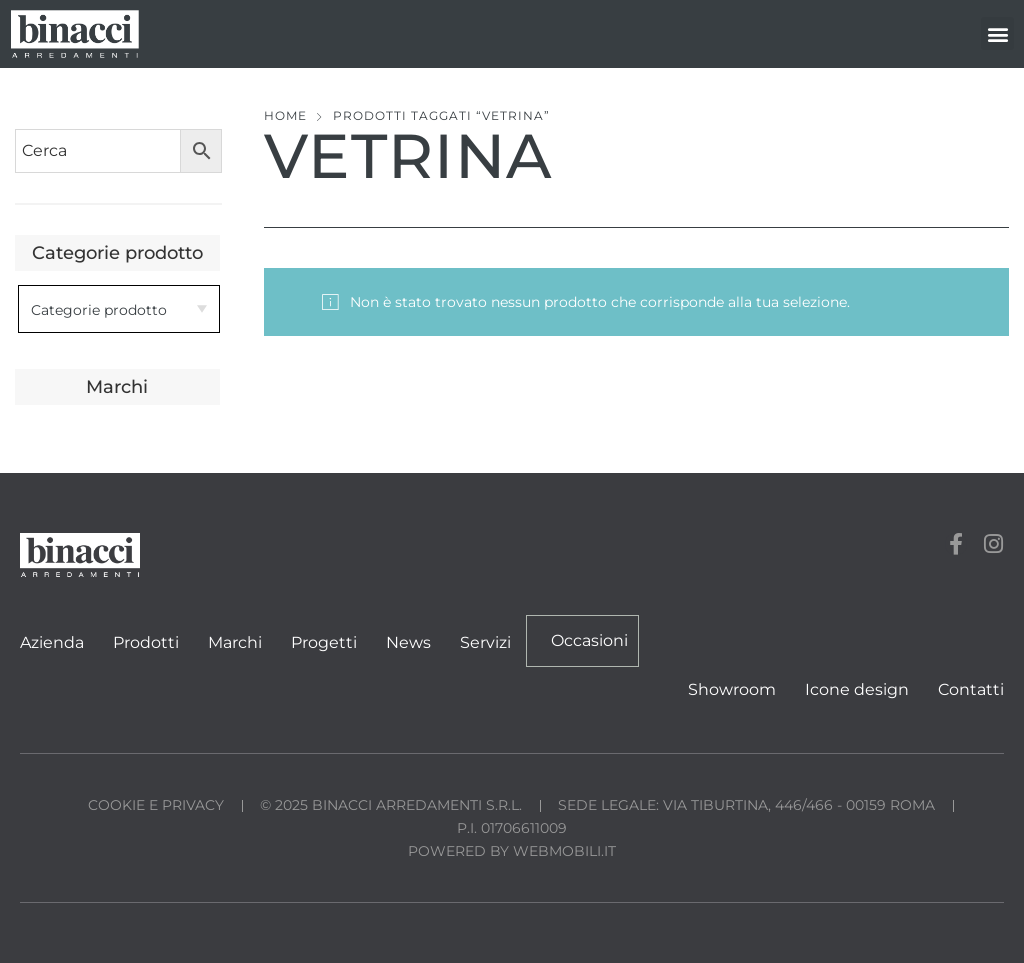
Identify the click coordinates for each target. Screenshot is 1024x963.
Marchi (235, 642)
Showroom (732, 689)
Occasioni (589, 640)
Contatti (971, 689)
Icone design (857, 689)
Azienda (52, 642)
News (408, 642)
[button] (997, 33)
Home (285, 115)
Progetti (324, 642)
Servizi (485, 642)
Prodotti (146, 642)
